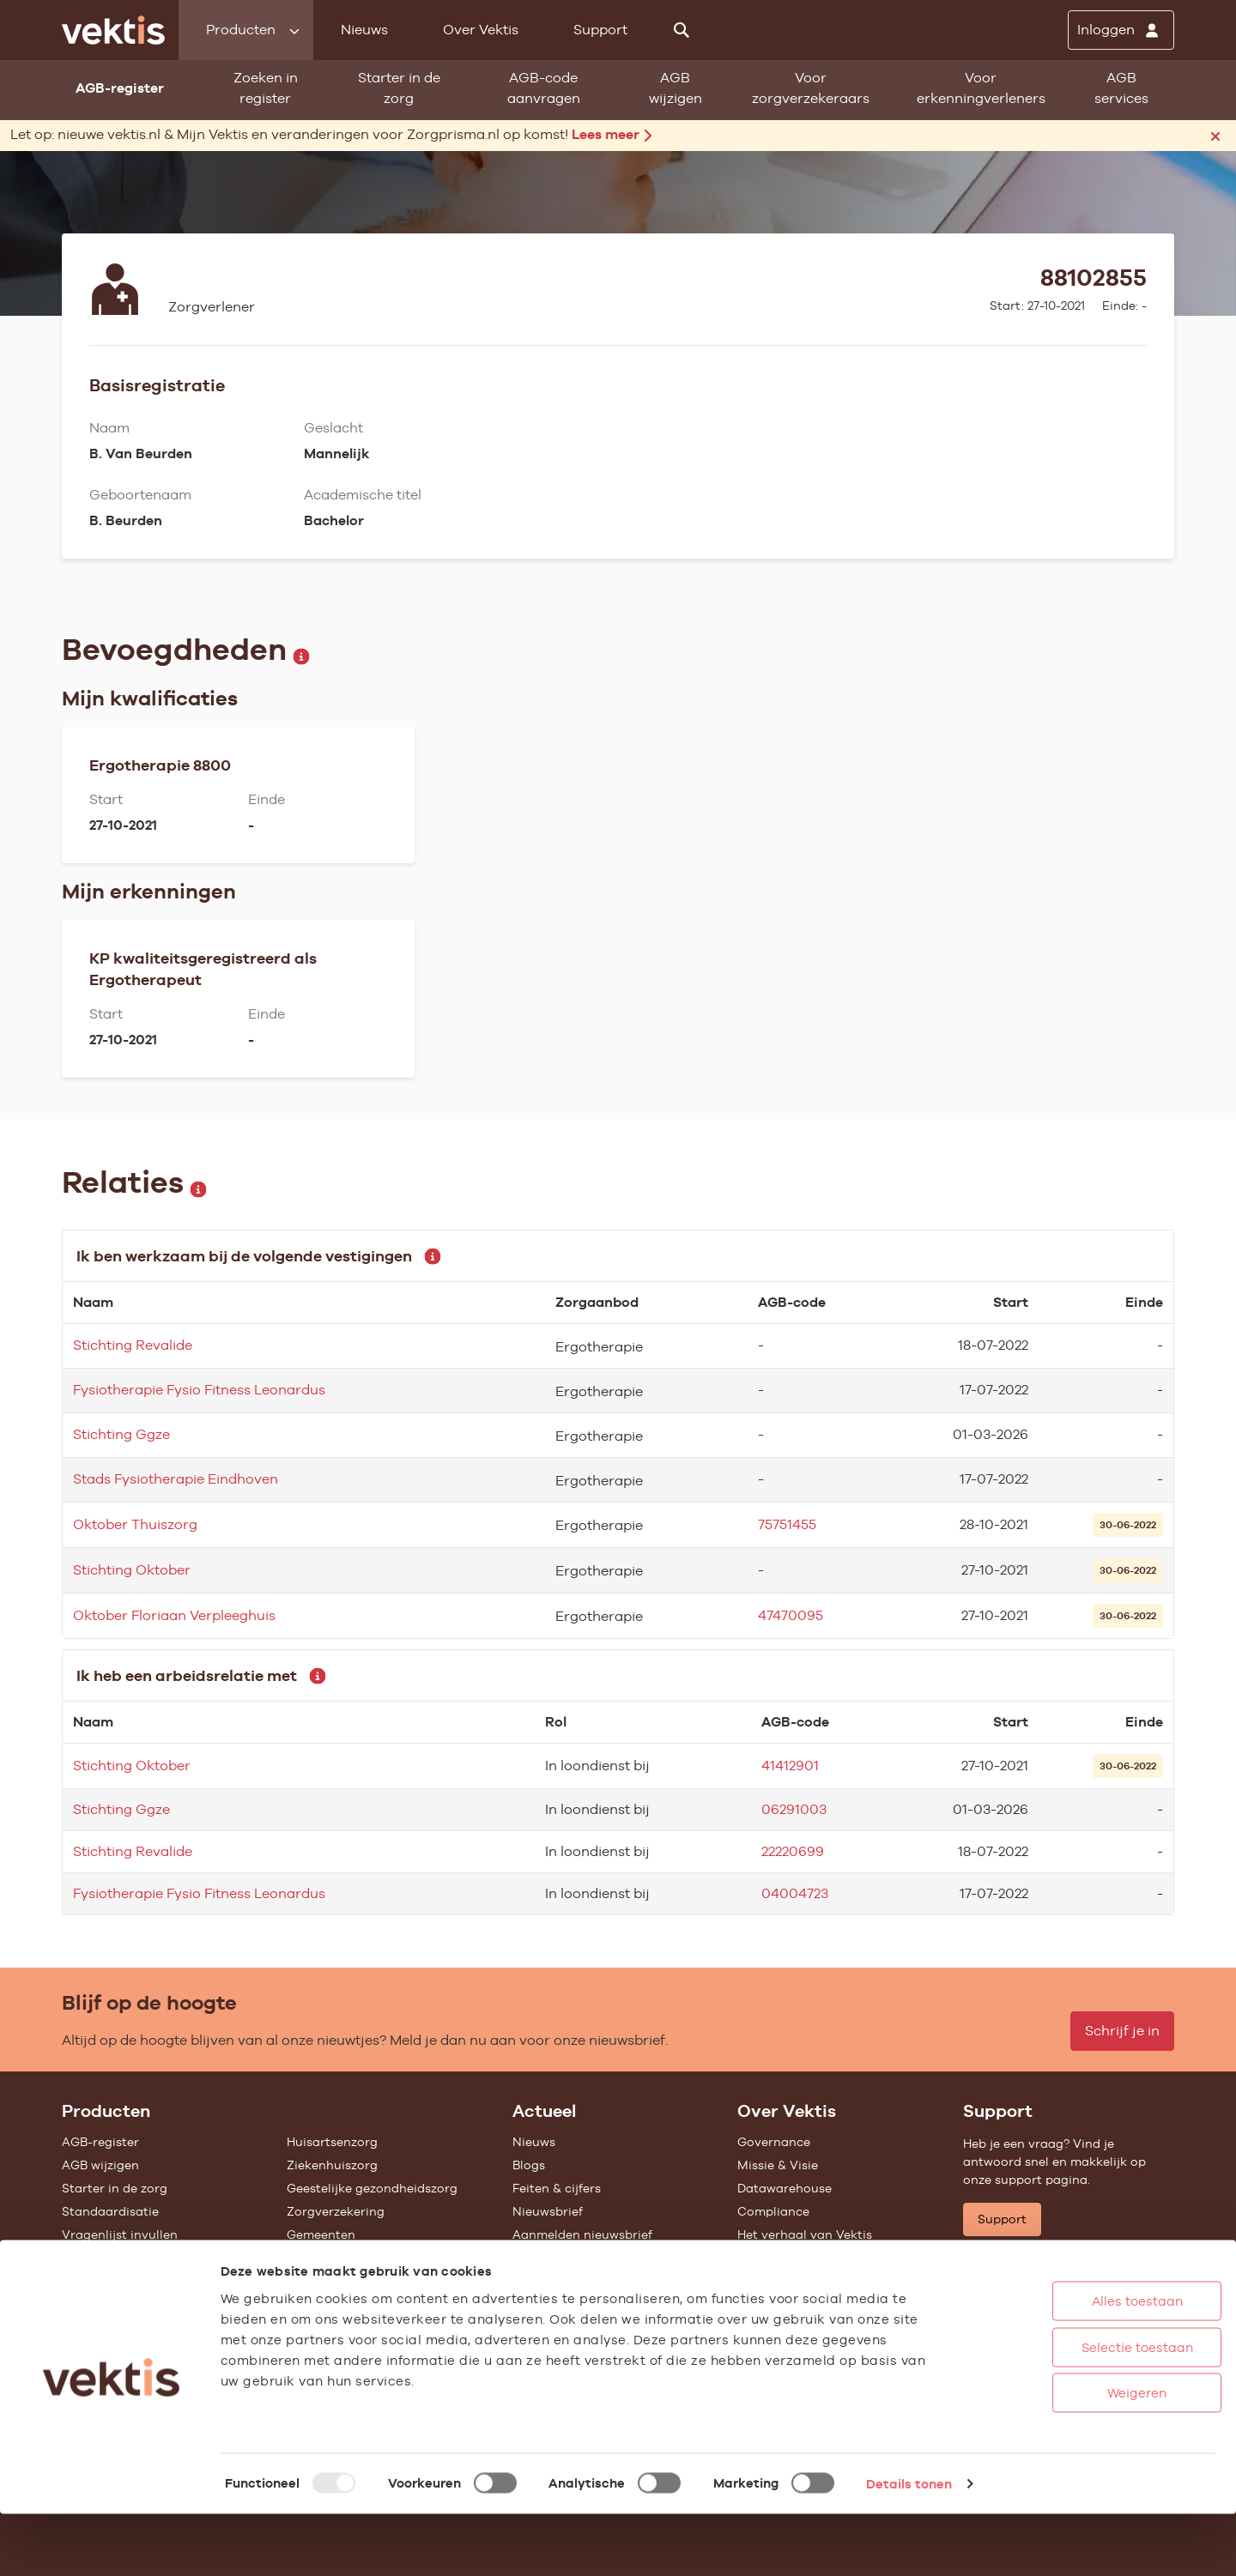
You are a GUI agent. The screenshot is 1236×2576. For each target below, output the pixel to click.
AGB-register (100, 2142)
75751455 (787, 1524)
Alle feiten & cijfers (342, 2258)
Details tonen (909, 2545)
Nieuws (364, 29)
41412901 (790, 1765)
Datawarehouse (784, 2188)
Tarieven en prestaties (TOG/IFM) (160, 2281)
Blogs (528, 2165)
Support (600, 29)
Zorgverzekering (336, 2211)
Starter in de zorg (399, 88)
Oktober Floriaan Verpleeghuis (174, 1615)
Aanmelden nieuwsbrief (582, 2234)
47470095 (790, 1615)
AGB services (1121, 88)
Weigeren (1072, 2454)
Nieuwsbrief (547, 2211)
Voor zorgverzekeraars (810, 88)
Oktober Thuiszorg (135, 1524)
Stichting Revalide (132, 1345)
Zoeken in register (265, 88)
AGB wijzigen (675, 88)
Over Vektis (480, 29)
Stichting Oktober (132, 1570)
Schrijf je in (1122, 2031)
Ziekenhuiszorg (332, 2165)
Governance (773, 2142)
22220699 (792, 1851)
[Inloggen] (1121, 30)
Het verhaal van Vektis (804, 2234)
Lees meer (611, 134)
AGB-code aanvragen (543, 88)
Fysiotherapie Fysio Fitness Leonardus (199, 1390)
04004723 (794, 1893)
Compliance (773, 2211)
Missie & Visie (777, 2165)
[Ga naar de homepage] (113, 30)
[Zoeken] (681, 30)
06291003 (794, 1809)
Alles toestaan (1072, 2362)
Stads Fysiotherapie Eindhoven (175, 1479)
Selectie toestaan (1072, 2409)
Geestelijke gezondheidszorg (372, 2188)
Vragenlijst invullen (120, 2234)
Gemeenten (321, 2234)
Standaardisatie (110, 2211)
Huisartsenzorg (332, 2142)
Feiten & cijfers (556, 2188)
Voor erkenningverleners (981, 88)
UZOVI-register (106, 2258)
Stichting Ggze (121, 1434)
